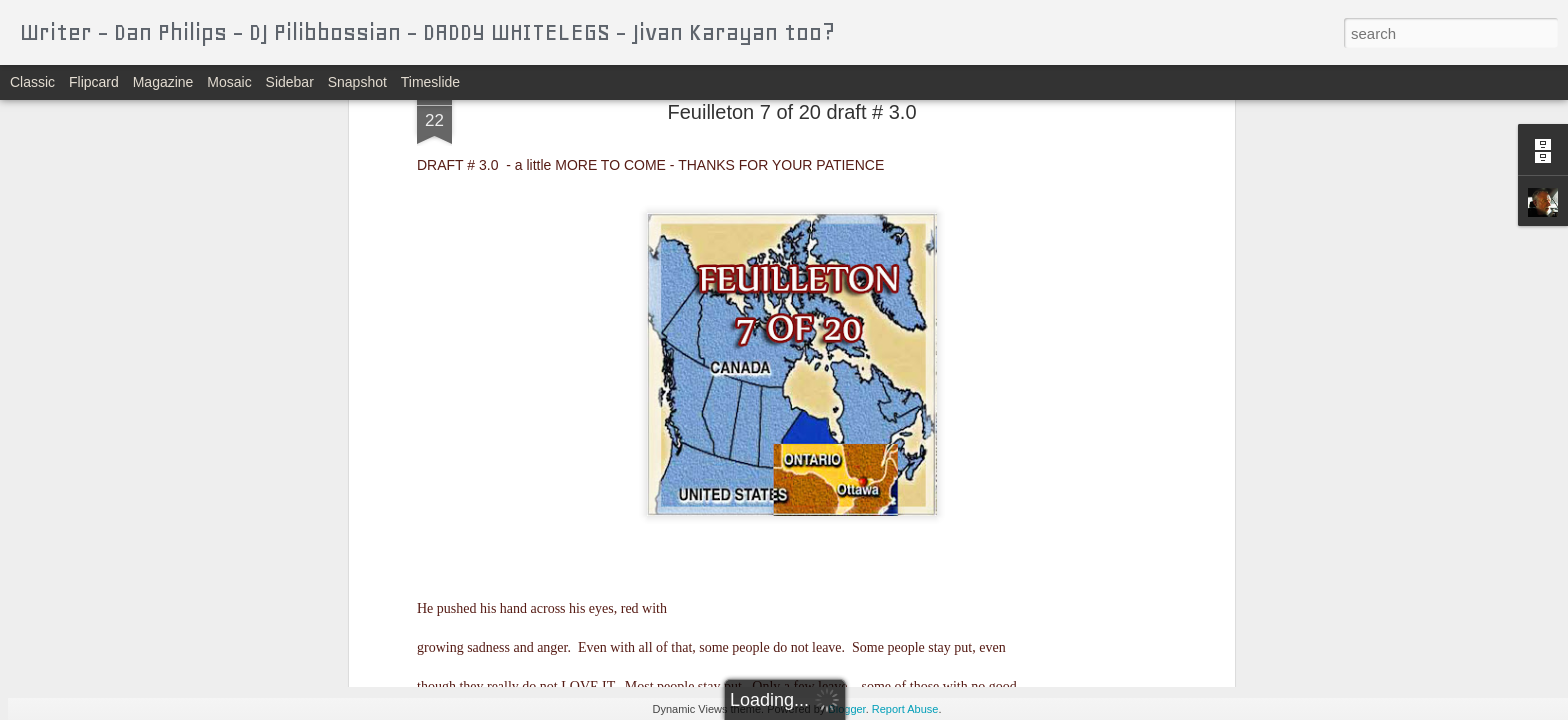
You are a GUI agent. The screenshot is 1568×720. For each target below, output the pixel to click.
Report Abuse (905, 709)
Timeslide (430, 82)
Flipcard (94, 82)
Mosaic (229, 82)
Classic (32, 82)
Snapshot (357, 82)
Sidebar (290, 82)
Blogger (846, 709)
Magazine (163, 82)
